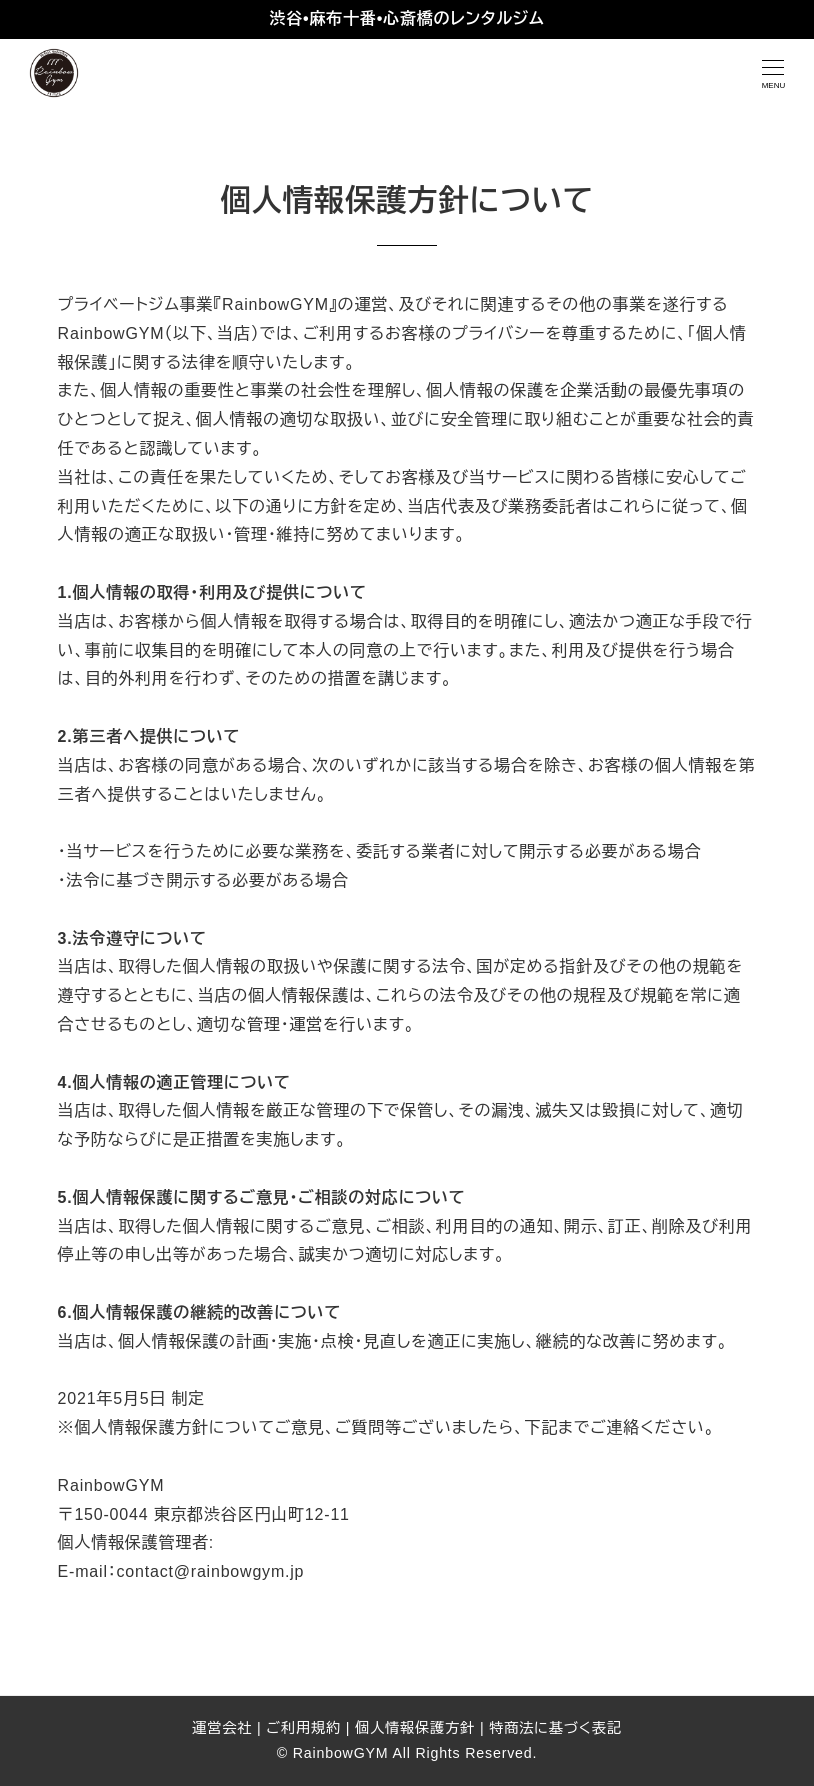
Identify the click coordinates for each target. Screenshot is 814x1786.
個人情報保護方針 (415, 1728)
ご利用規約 (303, 1728)
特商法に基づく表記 (555, 1728)
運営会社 (222, 1728)
